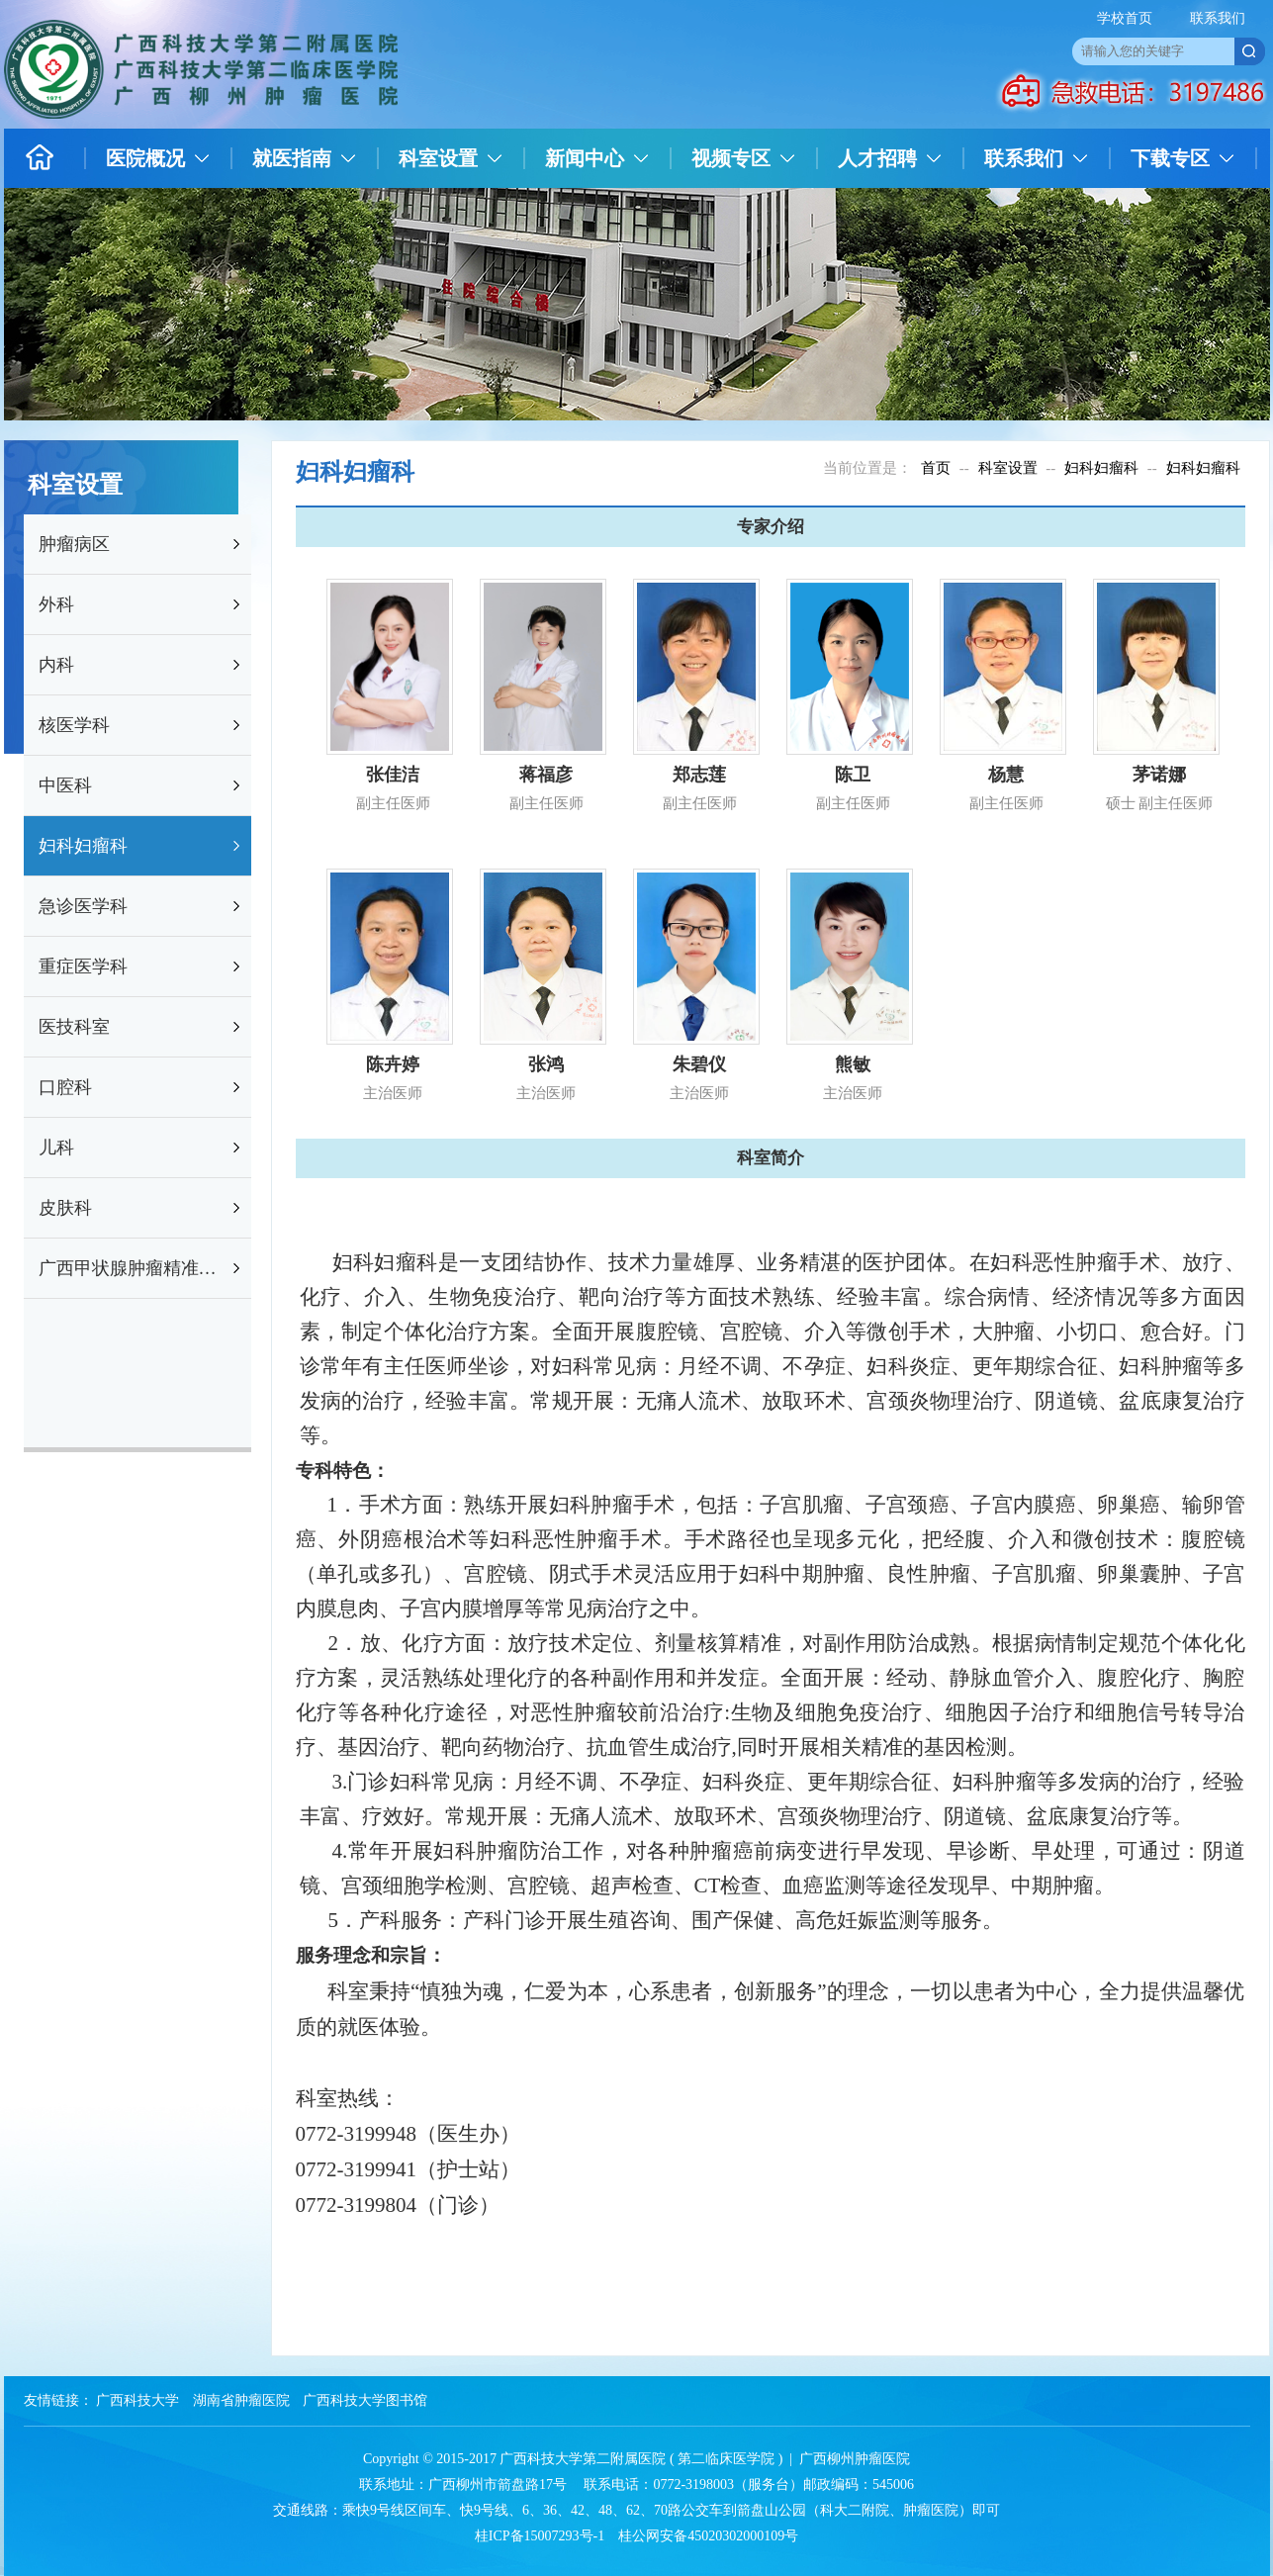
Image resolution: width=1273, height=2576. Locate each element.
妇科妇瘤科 (83, 846)
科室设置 (438, 158)
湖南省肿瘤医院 (241, 2400)
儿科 (56, 1147)
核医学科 (74, 725)
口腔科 (65, 1087)
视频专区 (731, 158)
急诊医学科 (83, 906)
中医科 (65, 785)
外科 (56, 604)
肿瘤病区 (74, 544)
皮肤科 (65, 1208)
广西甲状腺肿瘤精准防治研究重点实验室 (133, 1268)
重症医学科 (83, 966)
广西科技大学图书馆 (365, 2400)
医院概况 (145, 158)
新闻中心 (584, 158)
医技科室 (74, 1027)
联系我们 (1217, 18)
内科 (56, 665)
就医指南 (291, 158)
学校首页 (1124, 18)
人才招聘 (877, 158)
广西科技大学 (137, 2400)
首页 (936, 468)
